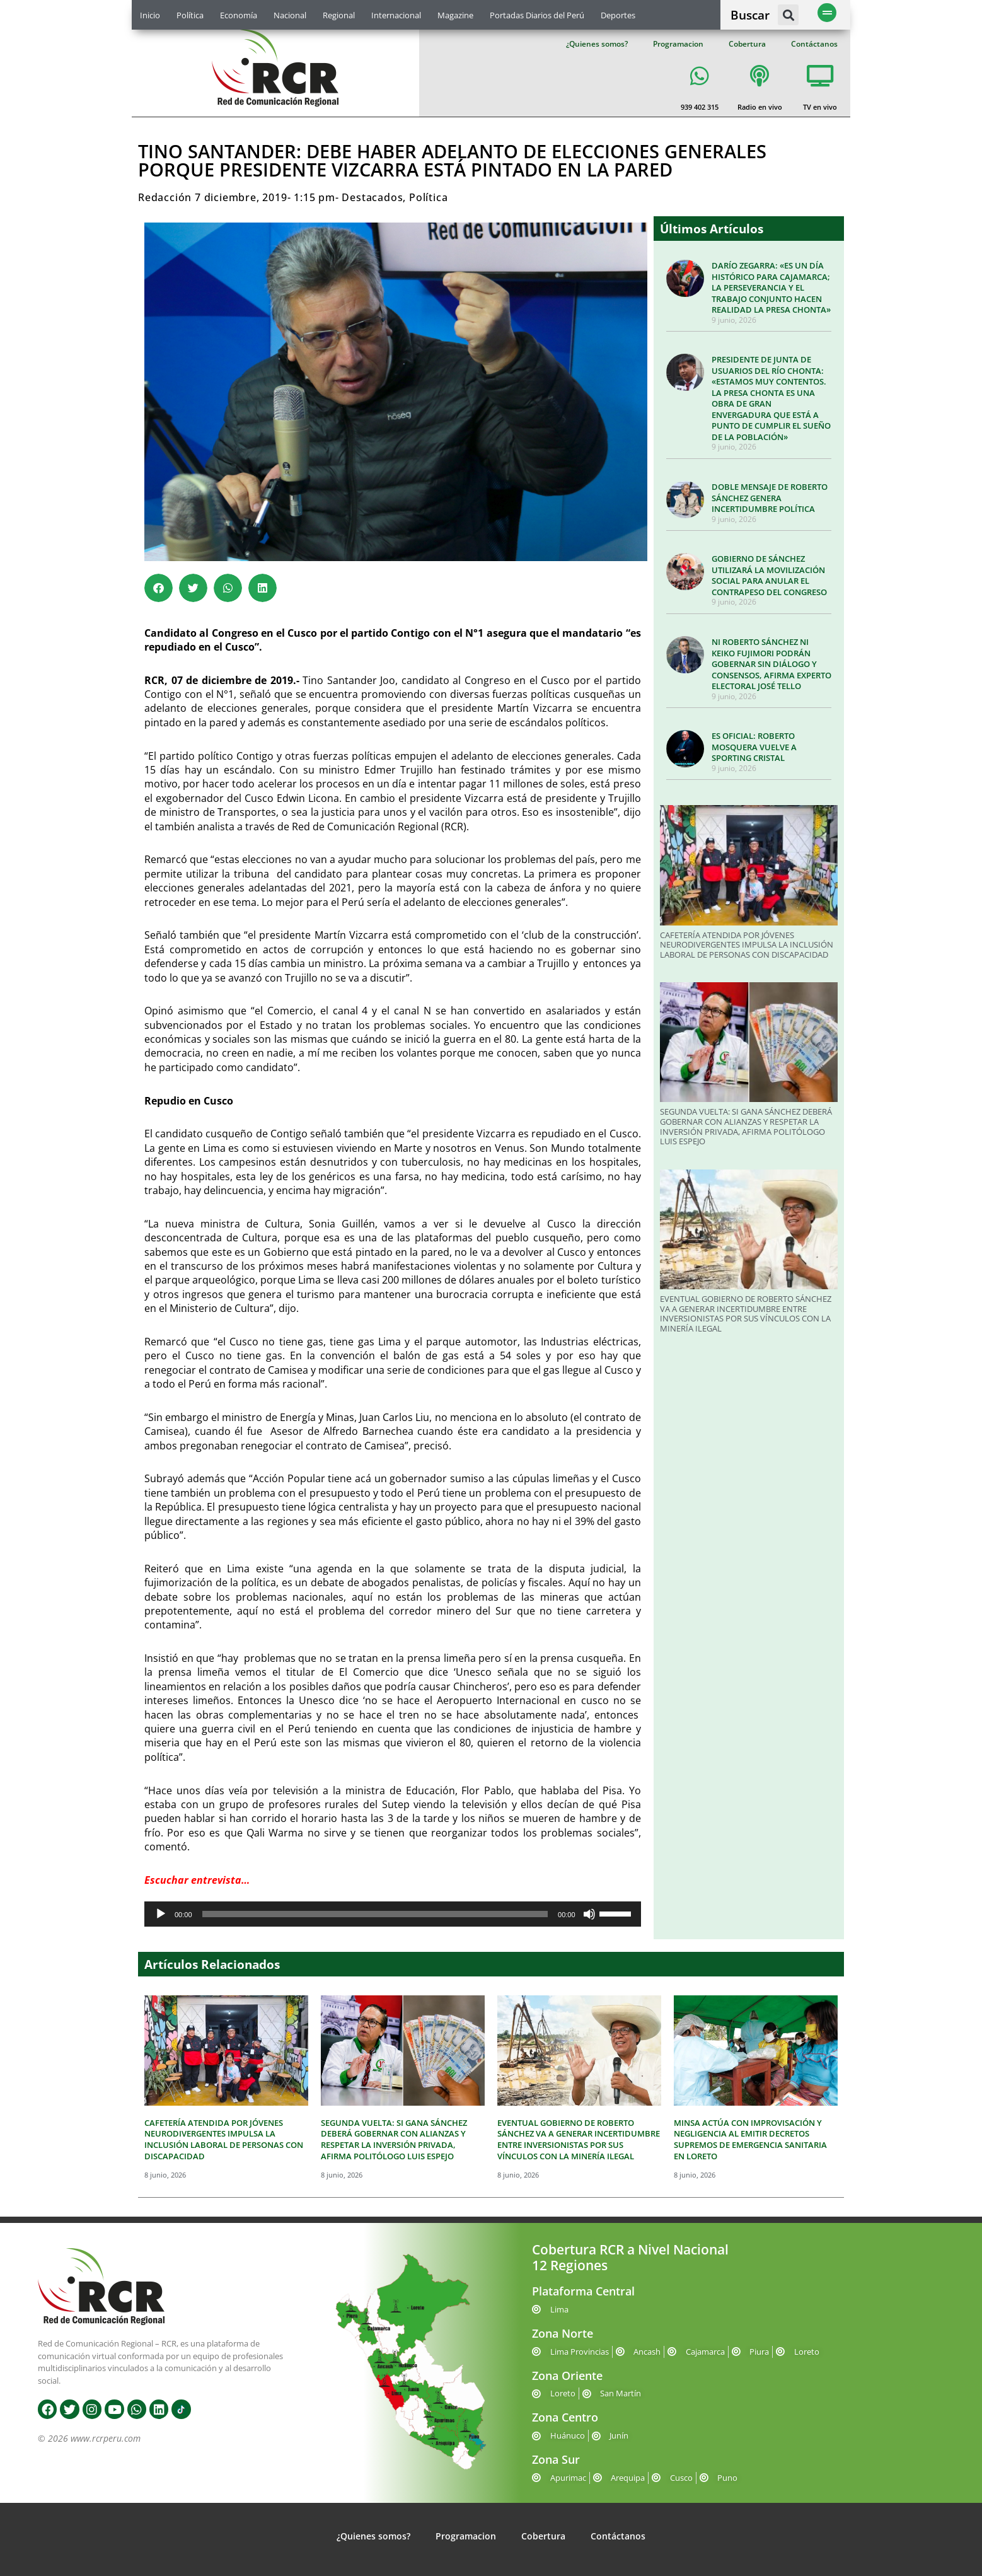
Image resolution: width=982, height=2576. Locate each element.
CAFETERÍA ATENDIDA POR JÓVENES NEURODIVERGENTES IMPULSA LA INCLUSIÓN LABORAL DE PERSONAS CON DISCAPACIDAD (746, 944)
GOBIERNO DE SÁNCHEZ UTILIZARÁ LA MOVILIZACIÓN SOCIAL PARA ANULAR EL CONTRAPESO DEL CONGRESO (769, 575)
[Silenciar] (589, 1914)
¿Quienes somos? (597, 43)
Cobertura (747, 43)
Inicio (150, 15)
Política (190, 15)
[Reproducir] (160, 1914)
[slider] (375, 1914)
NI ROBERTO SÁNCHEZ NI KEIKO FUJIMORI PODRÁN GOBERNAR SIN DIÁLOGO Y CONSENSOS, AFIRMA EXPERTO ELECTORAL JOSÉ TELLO (771, 664)
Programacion (678, 43)
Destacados (372, 197)
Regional (339, 15)
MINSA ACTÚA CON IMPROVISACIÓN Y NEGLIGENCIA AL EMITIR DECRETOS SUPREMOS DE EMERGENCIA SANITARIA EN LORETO (750, 2139)
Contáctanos (814, 43)
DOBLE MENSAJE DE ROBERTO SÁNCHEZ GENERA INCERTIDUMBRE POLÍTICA (770, 497)
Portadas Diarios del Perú (537, 15)
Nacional (290, 15)
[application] (392, 1914)
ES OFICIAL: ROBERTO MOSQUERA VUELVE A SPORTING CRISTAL (754, 746)
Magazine (455, 15)
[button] (788, 14)
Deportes (618, 15)
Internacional (396, 15)
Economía (238, 15)
